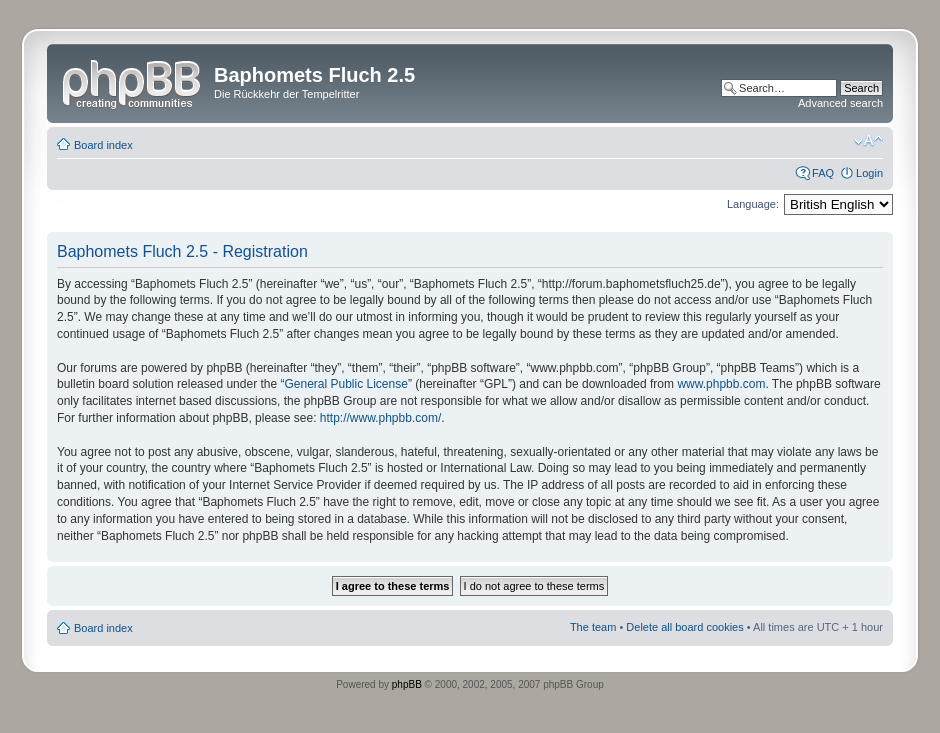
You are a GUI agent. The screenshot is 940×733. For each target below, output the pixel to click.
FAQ (823, 173)
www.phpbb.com (721, 384)
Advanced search (840, 103)
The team (593, 627)
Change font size (868, 141)
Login (869, 173)
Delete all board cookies (684, 627)
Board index (103, 145)
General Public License (345, 384)
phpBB (407, 684)
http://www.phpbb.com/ (380, 418)
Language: (753, 204)
